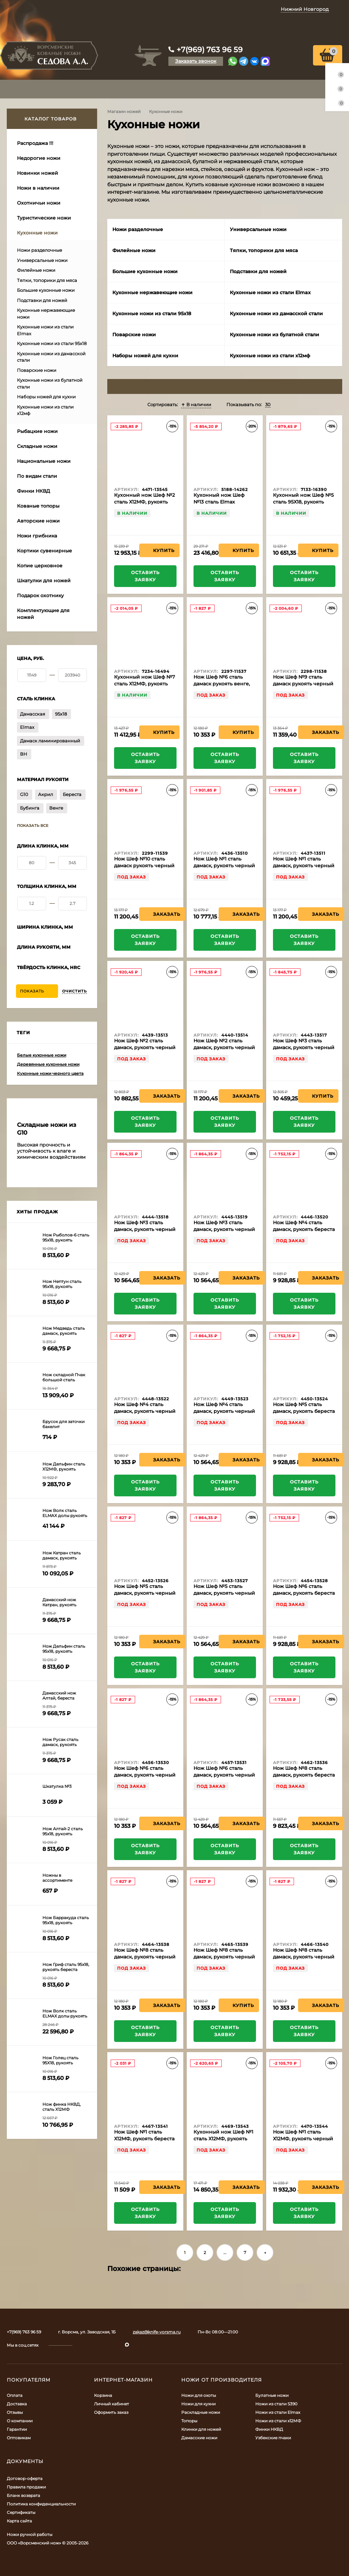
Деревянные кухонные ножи (48, 1064)
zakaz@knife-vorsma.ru (157, 2331)
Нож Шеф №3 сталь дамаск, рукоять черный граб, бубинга (145, 1229)
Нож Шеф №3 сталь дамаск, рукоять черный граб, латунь (303, 1047)
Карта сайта (19, 2520)
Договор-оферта (24, 2478)
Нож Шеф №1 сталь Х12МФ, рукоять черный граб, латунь (303, 2138)
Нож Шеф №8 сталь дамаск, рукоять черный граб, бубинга (224, 1957)
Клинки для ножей (201, 2429)
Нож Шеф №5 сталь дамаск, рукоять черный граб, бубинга (224, 1593)
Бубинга (29, 808)
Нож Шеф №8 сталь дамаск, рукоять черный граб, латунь (145, 1957)
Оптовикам (19, 2437)
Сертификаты (21, 2512)
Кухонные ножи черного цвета (50, 1073)
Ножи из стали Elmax (277, 2412)
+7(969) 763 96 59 (210, 49)
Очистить (74, 991)
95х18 (61, 714)
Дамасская (32, 714)
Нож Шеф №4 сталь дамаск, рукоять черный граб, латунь (145, 1411)
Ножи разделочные (39, 250)
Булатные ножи (272, 2395)
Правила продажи (26, 2486)
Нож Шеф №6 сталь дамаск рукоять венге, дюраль (222, 684)
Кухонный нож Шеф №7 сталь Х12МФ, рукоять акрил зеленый (144, 684)
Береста (72, 794)
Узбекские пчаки (273, 2437)
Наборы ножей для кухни (46, 396)
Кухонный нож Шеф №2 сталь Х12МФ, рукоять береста (144, 502)
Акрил (45, 794)
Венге (56, 808)
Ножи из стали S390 (276, 2403)
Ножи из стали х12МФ (278, 2420)
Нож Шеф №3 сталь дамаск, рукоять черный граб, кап (224, 1229)
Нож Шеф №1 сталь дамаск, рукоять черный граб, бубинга (303, 865)
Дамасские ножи (199, 2437)
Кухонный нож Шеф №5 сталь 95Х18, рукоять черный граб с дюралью (303, 502)
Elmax (27, 727)
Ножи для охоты (198, 2395)
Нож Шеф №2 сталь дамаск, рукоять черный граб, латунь (145, 1047)
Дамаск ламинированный (50, 740)
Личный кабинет (111, 2403)
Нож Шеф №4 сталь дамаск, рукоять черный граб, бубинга (224, 1411)
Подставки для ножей (42, 300)
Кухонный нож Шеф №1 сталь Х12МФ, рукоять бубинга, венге (223, 2138)
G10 (24, 794)
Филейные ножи (36, 270)
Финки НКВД (269, 2429)
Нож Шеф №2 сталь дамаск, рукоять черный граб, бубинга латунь (224, 1047)
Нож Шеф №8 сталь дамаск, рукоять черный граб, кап (303, 1957)
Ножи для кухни (198, 2403)
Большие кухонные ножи (46, 290)
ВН (23, 754)
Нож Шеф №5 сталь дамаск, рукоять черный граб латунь (145, 1593)
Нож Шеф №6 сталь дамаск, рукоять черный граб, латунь (145, 1775)
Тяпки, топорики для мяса (47, 280)
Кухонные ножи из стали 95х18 (52, 343)
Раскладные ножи (200, 2412)
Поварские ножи (36, 370)
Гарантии (17, 2429)
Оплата (14, 2395)
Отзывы (15, 2412)
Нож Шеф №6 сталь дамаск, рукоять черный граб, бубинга (224, 1775)
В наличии (196, 404)
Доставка (17, 2403)
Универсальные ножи (42, 260)
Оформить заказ (111, 2412)
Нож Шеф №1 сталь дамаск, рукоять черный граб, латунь (224, 865)
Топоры (189, 2420)
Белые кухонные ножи (41, 1055)
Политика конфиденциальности (41, 2503)
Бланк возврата (23, 2495)
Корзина (103, 2395)
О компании (20, 2420)
